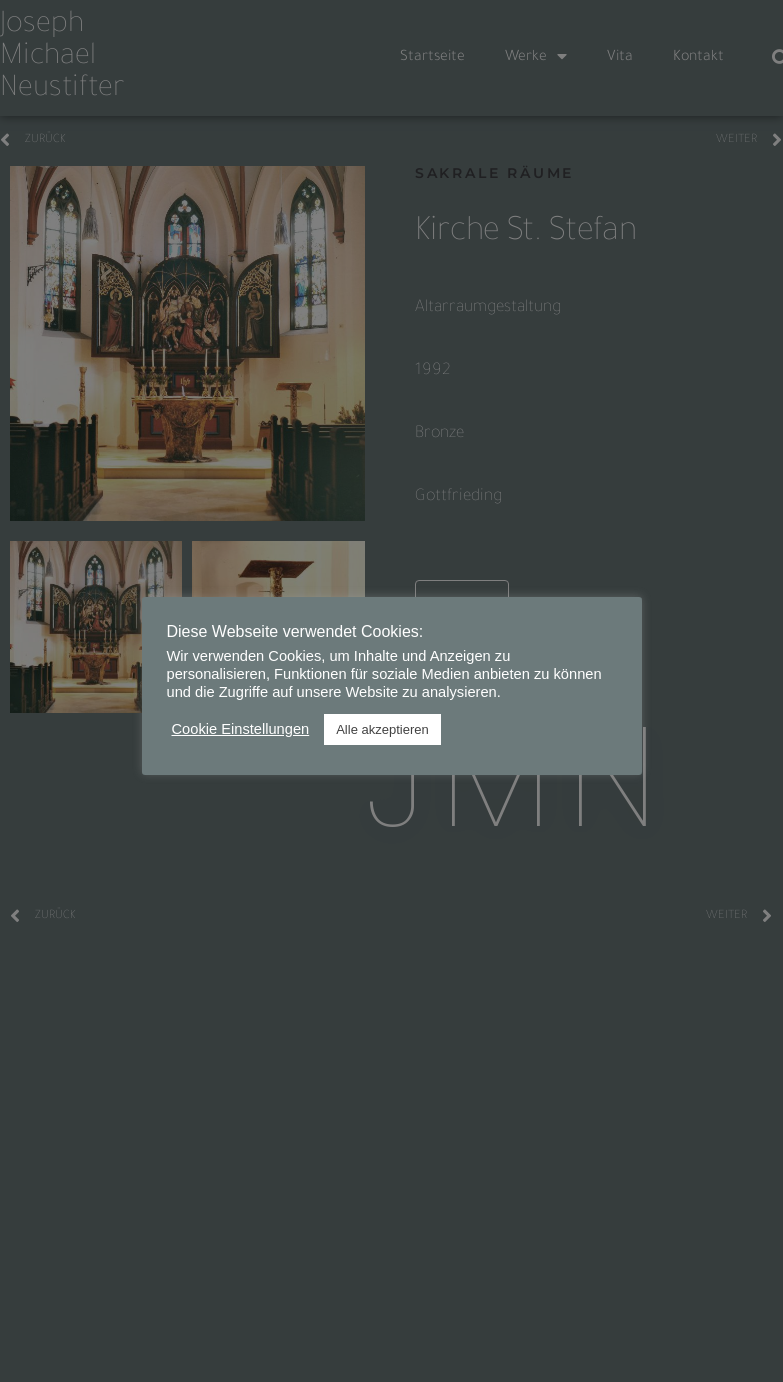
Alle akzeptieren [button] (382, 729)
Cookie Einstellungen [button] (241, 729)
